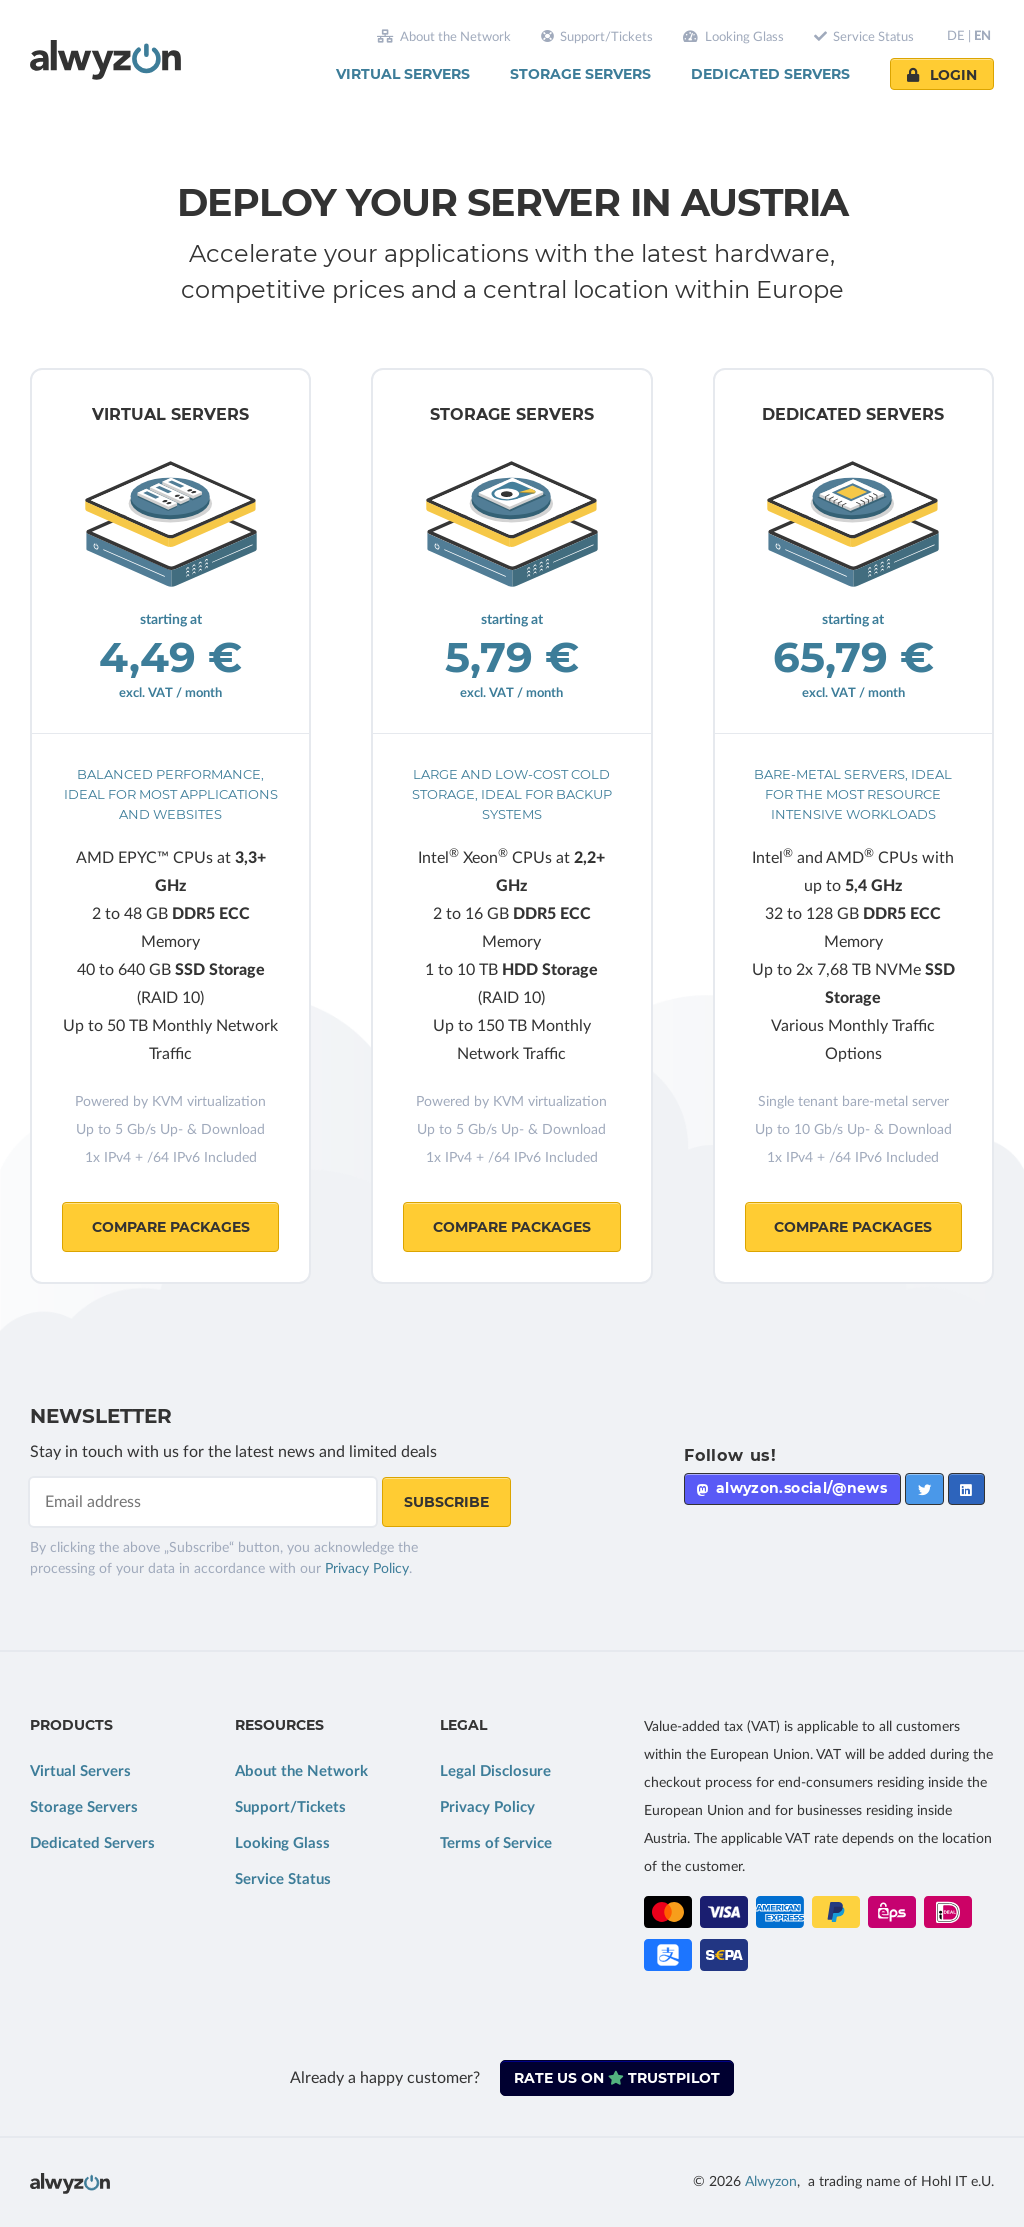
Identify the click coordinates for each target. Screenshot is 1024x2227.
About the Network (444, 37)
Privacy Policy (367, 1569)
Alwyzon (771, 2182)
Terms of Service (496, 1843)
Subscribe (446, 1502)
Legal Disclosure (495, 1771)
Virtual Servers (403, 74)
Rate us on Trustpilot (617, 2078)
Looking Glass (733, 37)
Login (942, 75)
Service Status (864, 37)
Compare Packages (171, 1227)
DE (956, 36)
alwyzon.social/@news (792, 1488)
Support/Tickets (597, 37)
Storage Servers (580, 74)
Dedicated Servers (770, 74)
